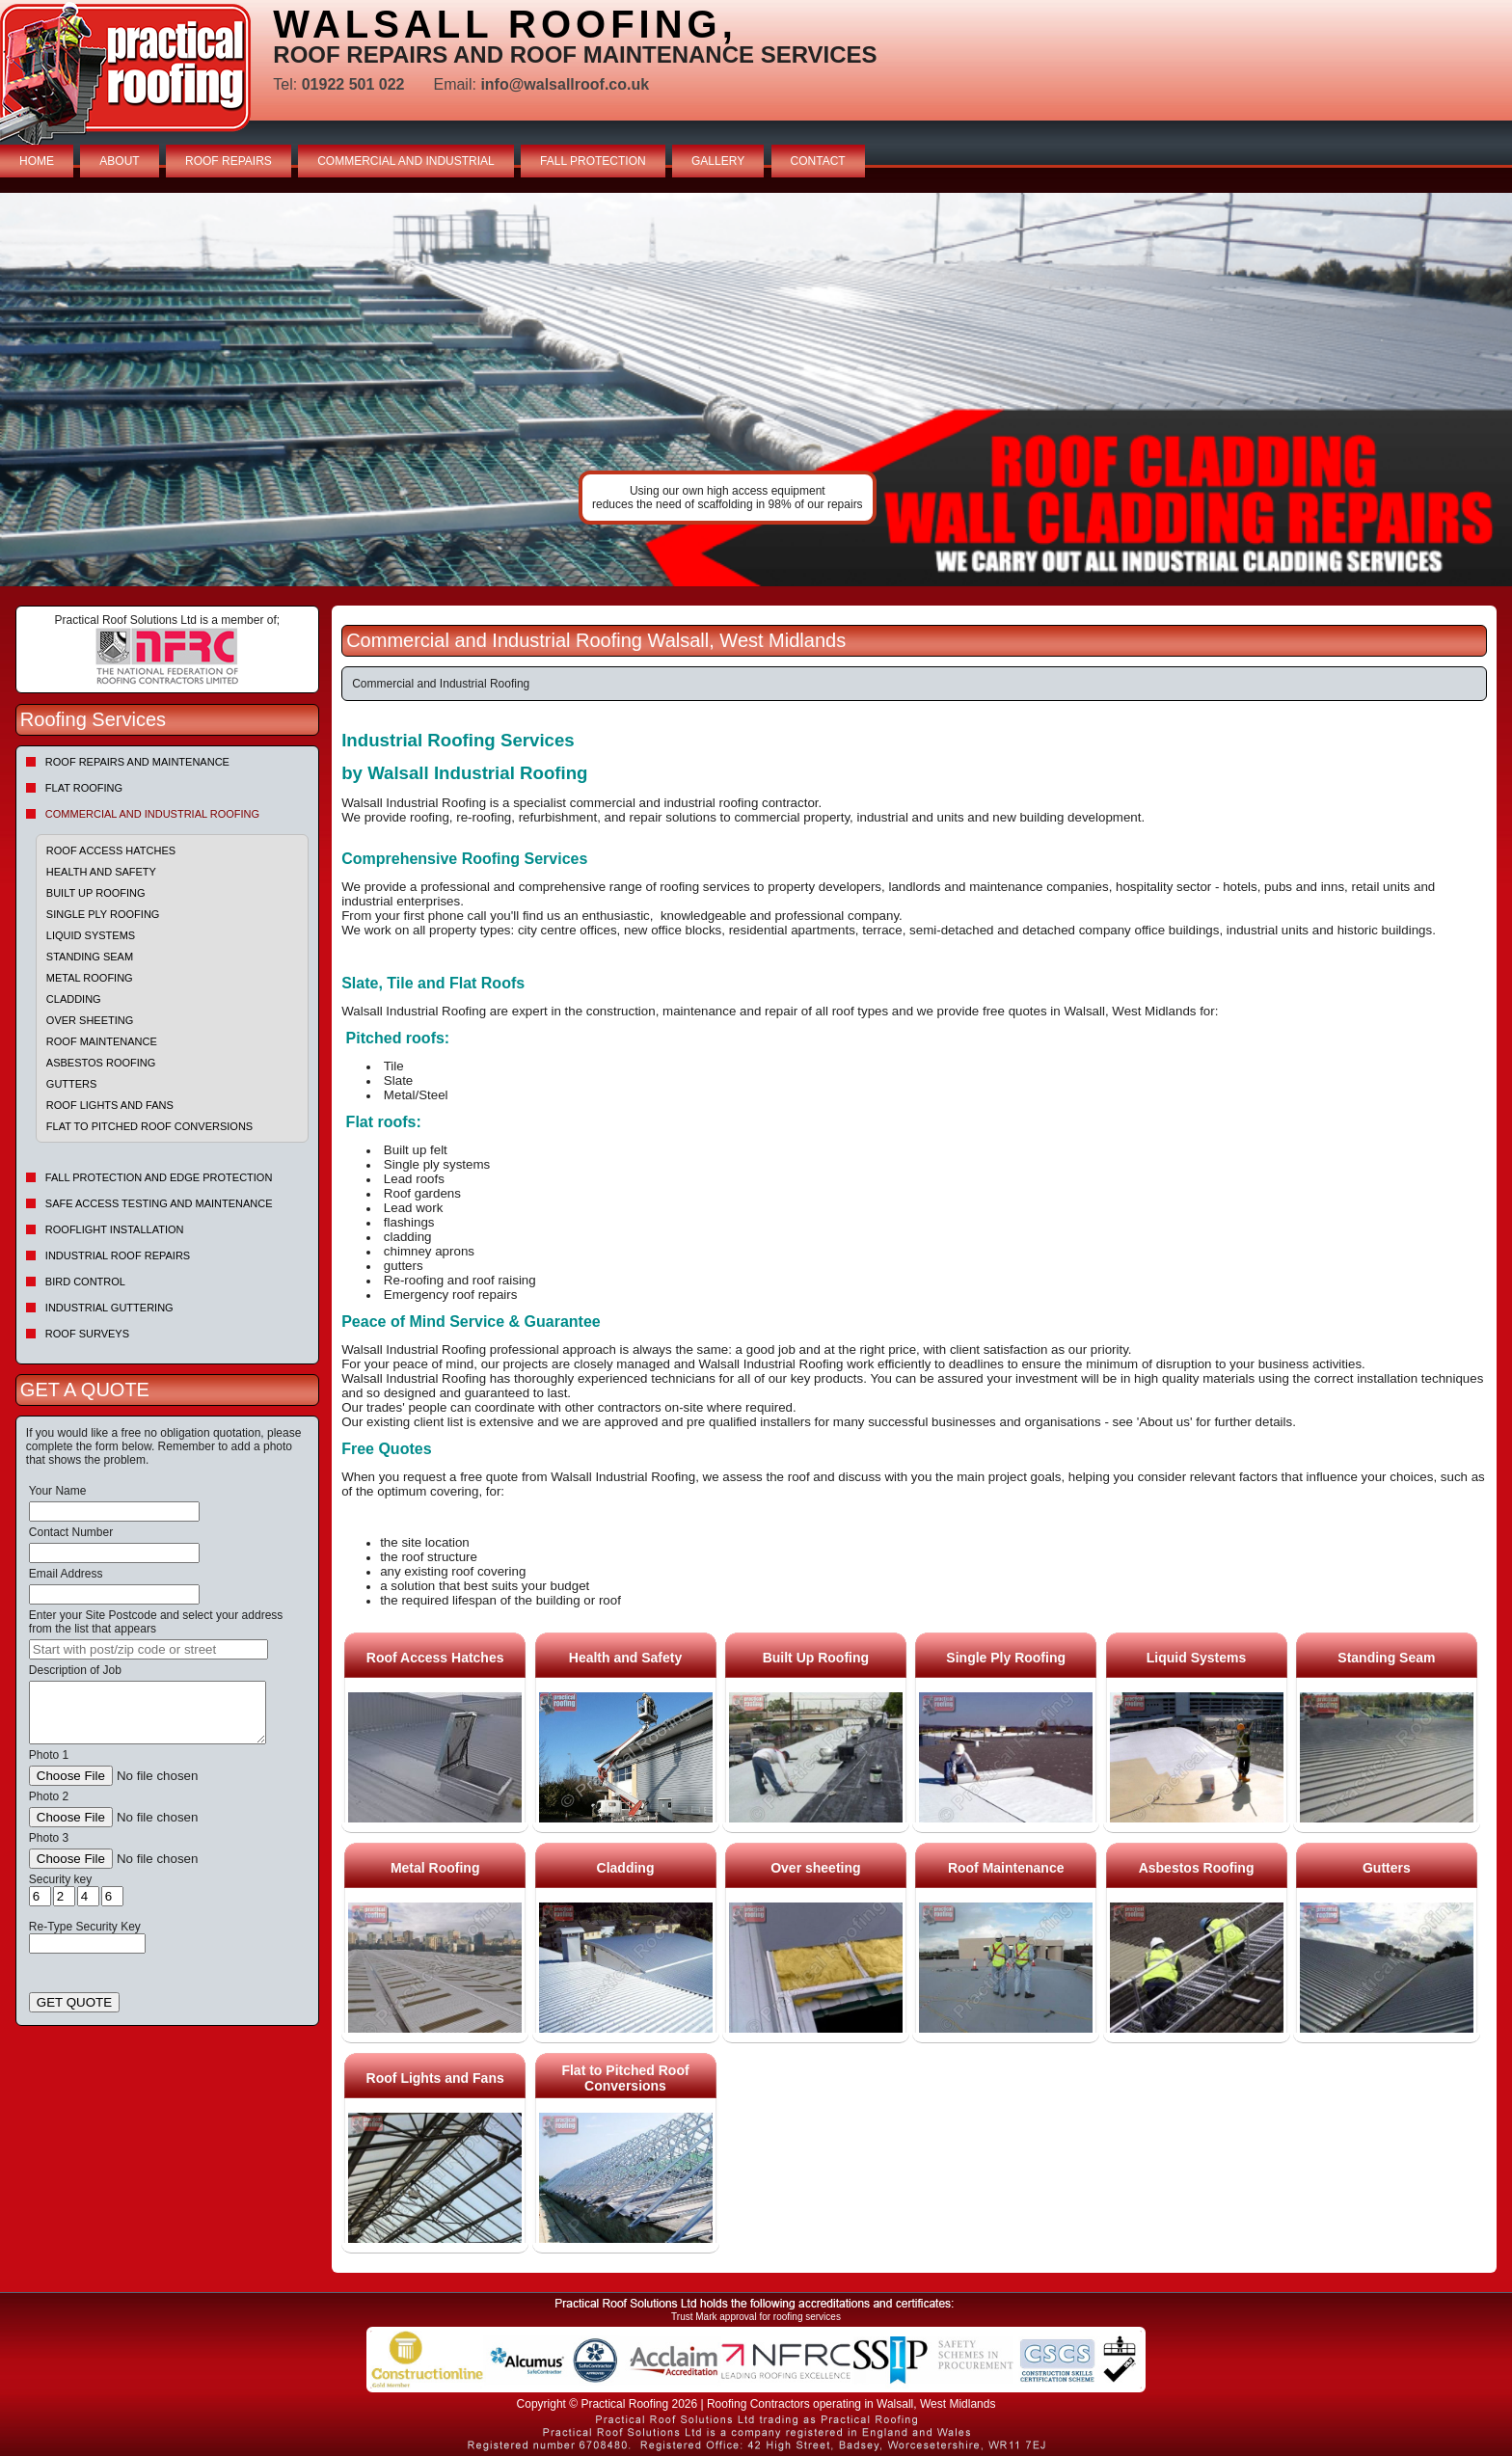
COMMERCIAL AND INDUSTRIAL (406, 161)
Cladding (73, 999)
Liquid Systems (90, 935)
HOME (36, 161)
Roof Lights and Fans (110, 1105)
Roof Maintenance (101, 1041)
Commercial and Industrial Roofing (152, 814)
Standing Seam (89, 956)
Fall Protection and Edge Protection (159, 1177)
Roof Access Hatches (111, 850)
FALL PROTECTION (593, 161)
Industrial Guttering (109, 1307)
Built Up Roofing (96, 893)
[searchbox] (148, 1649)
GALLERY (717, 161)
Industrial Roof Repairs (117, 1255)
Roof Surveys (87, 1333)
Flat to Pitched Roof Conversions (149, 1126)
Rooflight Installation (114, 1229)
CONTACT (818, 161)
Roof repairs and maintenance (137, 762)
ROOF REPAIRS (228, 161)
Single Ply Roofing (103, 914)
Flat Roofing (83, 788)
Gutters (71, 1084)
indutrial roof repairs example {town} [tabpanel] (756, 389)
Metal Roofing (89, 978)
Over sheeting (89, 1020)
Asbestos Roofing (101, 1062)
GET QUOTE (74, 2002)
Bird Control (85, 1281)
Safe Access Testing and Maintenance (159, 1203)
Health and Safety (101, 871)
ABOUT (119, 161)
